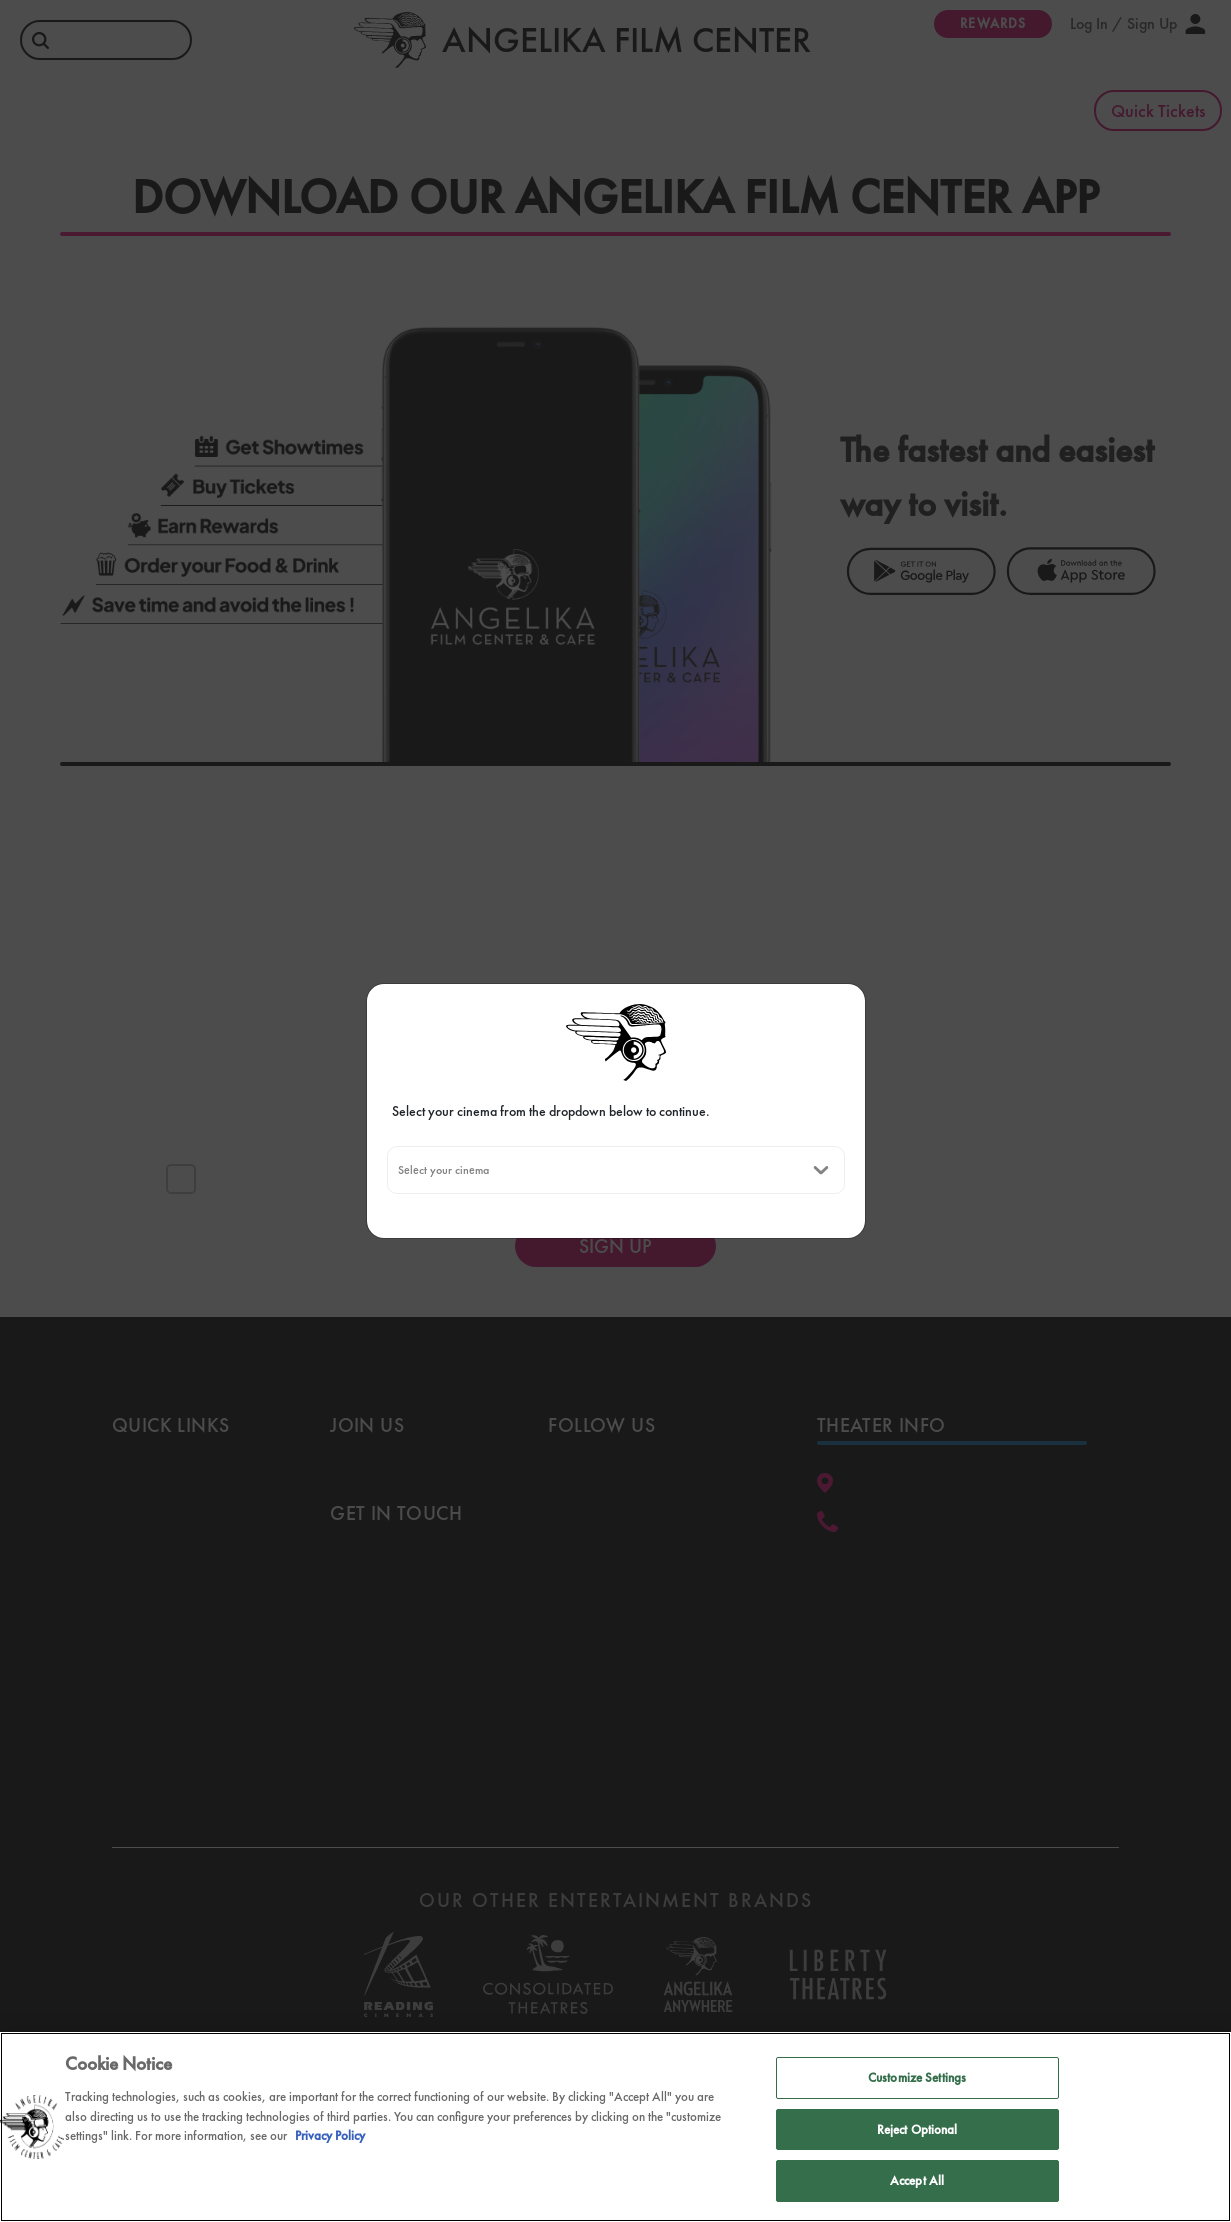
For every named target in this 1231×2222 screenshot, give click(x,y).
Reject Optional (917, 2130)
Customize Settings (917, 2079)
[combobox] (397, 1170)
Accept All (917, 2182)
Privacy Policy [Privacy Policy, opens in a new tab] (330, 2137)
